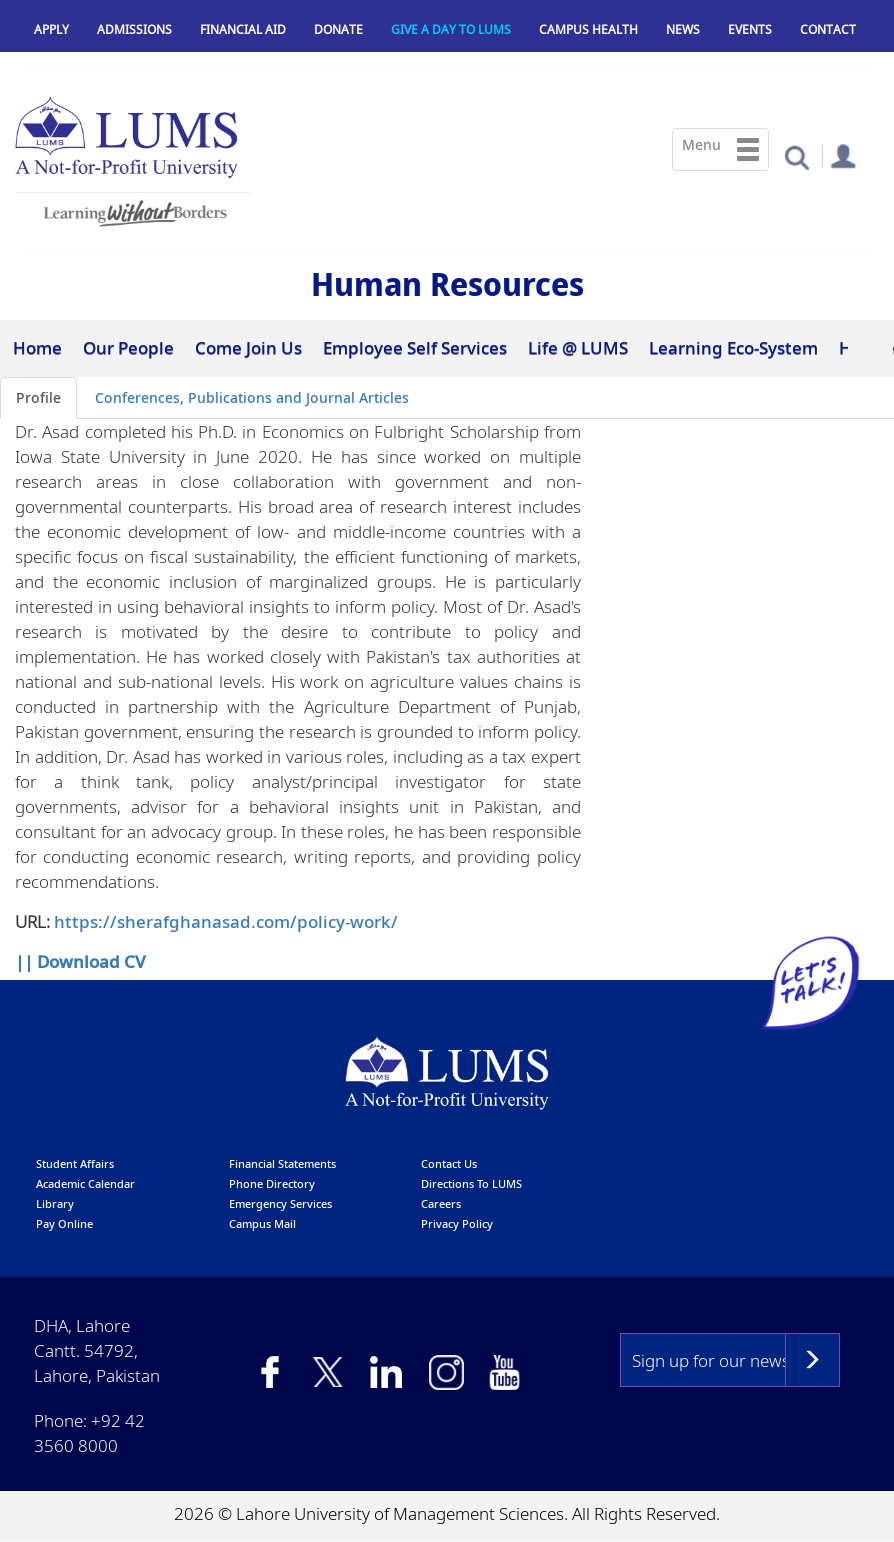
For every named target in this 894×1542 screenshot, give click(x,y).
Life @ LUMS (578, 347)
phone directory (272, 1183)
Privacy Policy (457, 1223)
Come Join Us (248, 347)
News (683, 29)
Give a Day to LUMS (451, 29)
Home (37, 347)
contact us (449, 1163)
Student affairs (75, 1163)
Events (750, 29)
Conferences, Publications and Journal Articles (252, 397)
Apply (51, 29)
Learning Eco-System (733, 347)
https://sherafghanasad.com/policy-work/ (226, 921)
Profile (38, 397)
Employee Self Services (415, 347)
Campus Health (588, 29)
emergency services (280, 1203)
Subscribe (812, 1360)
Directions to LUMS (471, 1183)
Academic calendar (85, 1183)
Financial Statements (282, 1163)
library (55, 1203)
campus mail (262, 1223)
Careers (441, 1203)
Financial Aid (243, 29)
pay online (64, 1223)
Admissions (134, 29)
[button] (796, 156)
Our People (128, 347)
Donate (338, 29)
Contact (828, 29)
